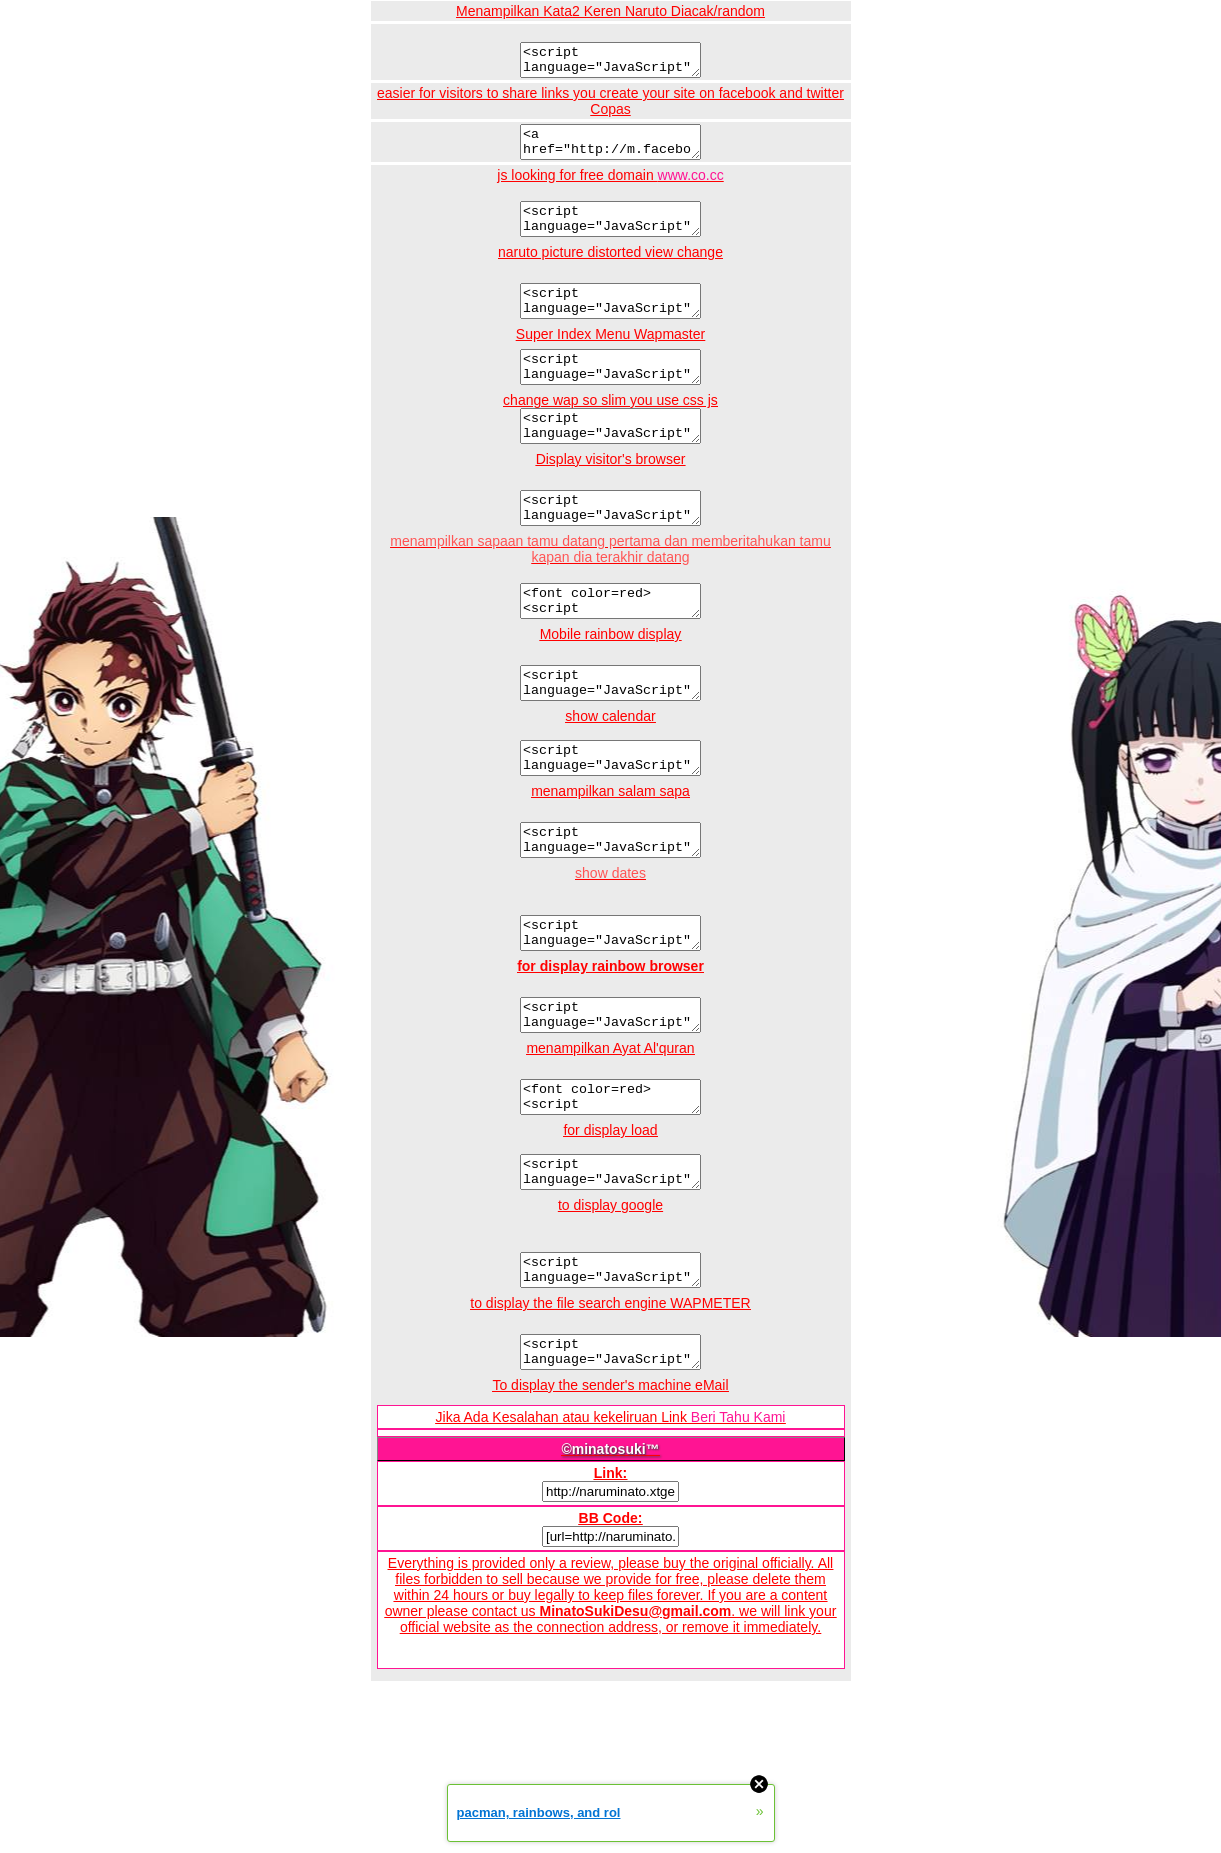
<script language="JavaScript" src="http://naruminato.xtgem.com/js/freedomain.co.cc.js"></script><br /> (610, 234)
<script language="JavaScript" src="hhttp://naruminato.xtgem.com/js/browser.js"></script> (610, 1090)
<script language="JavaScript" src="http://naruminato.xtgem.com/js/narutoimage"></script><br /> (610, 322)
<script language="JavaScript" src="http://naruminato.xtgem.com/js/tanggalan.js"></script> (610, 815)
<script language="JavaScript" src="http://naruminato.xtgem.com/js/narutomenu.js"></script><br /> (610, 394)
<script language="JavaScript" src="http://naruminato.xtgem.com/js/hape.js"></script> (610, 734)
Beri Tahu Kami (738, 1519)
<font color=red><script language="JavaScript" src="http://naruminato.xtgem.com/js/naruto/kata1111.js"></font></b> (610, 1178)
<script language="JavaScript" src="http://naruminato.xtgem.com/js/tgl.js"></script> (610, 1002)
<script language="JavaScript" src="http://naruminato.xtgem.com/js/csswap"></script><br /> (610, 459)
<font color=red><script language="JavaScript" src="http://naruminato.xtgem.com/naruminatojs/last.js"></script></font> (610, 646)
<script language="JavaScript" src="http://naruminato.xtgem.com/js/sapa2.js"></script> (610, 903)
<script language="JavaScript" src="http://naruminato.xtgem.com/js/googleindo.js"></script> (610, 1363)
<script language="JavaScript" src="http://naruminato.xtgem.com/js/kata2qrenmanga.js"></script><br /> (610, 63)
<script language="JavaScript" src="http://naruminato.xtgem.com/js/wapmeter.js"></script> (610, 1451)
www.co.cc (691, 187)
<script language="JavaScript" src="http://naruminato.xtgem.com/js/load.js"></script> (610, 1259)
